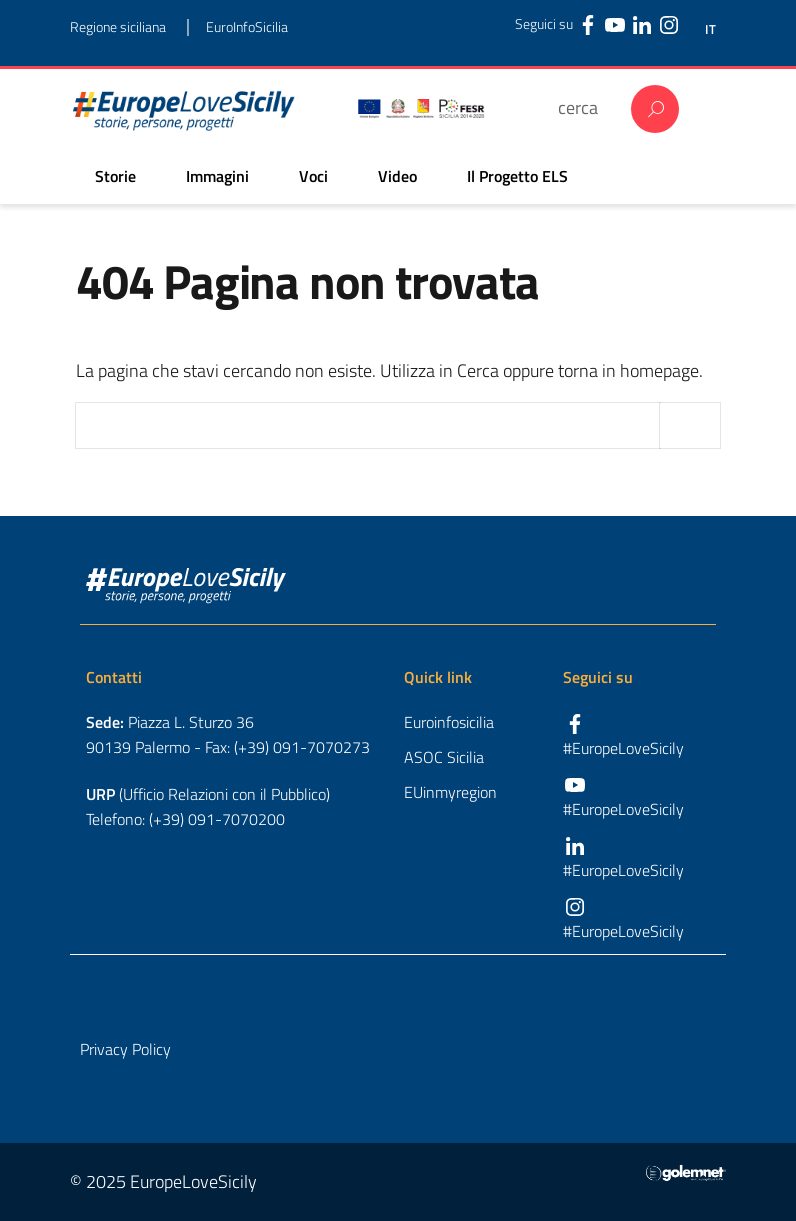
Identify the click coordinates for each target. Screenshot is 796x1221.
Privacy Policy (125, 1049)
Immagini (217, 176)
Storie (115, 176)
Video (397, 176)
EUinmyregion (450, 792)
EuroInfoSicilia (247, 26)
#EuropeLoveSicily (623, 748)
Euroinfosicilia (449, 722)
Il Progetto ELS (517, 176)
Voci (313, 176)
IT (710, 29)
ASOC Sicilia (444, 757)
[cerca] (584, 107)
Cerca (655, 109)
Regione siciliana (118, 26)
